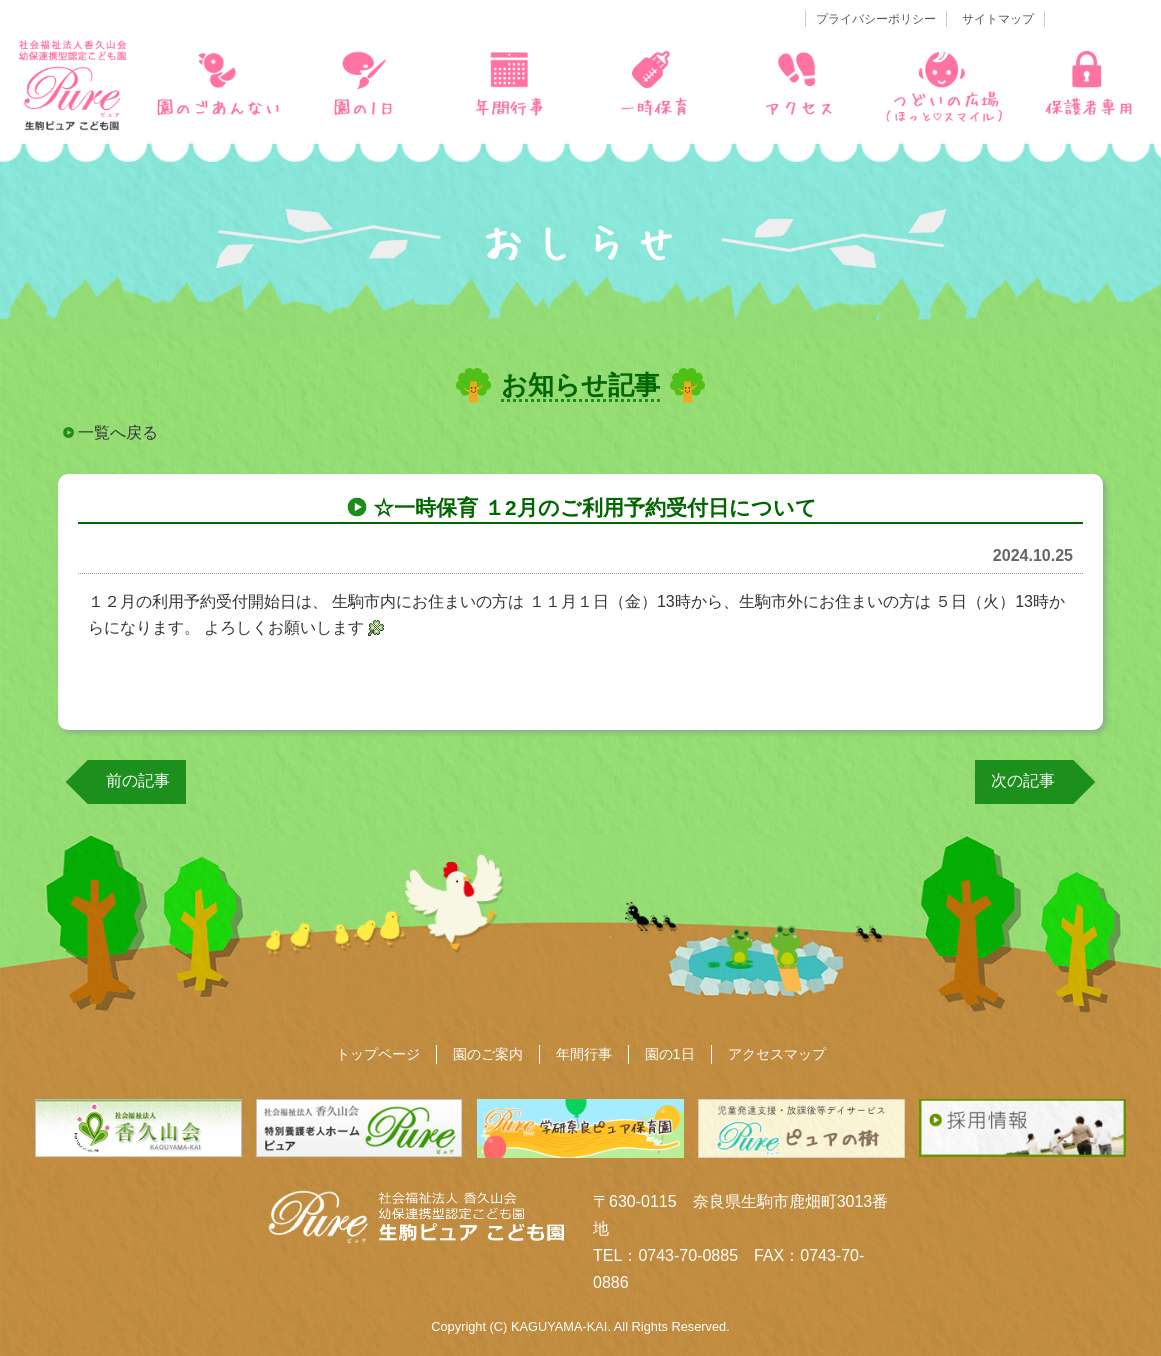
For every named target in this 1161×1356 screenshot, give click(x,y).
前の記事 (138, 780)
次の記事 (1023, 780)
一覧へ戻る (118, 432)
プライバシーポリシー (876, 19)
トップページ (378, 1054)
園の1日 (670, 1054)
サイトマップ (998, 19)
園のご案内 (488, 1054)
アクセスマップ (777, 1054)
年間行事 (584, 1054)
